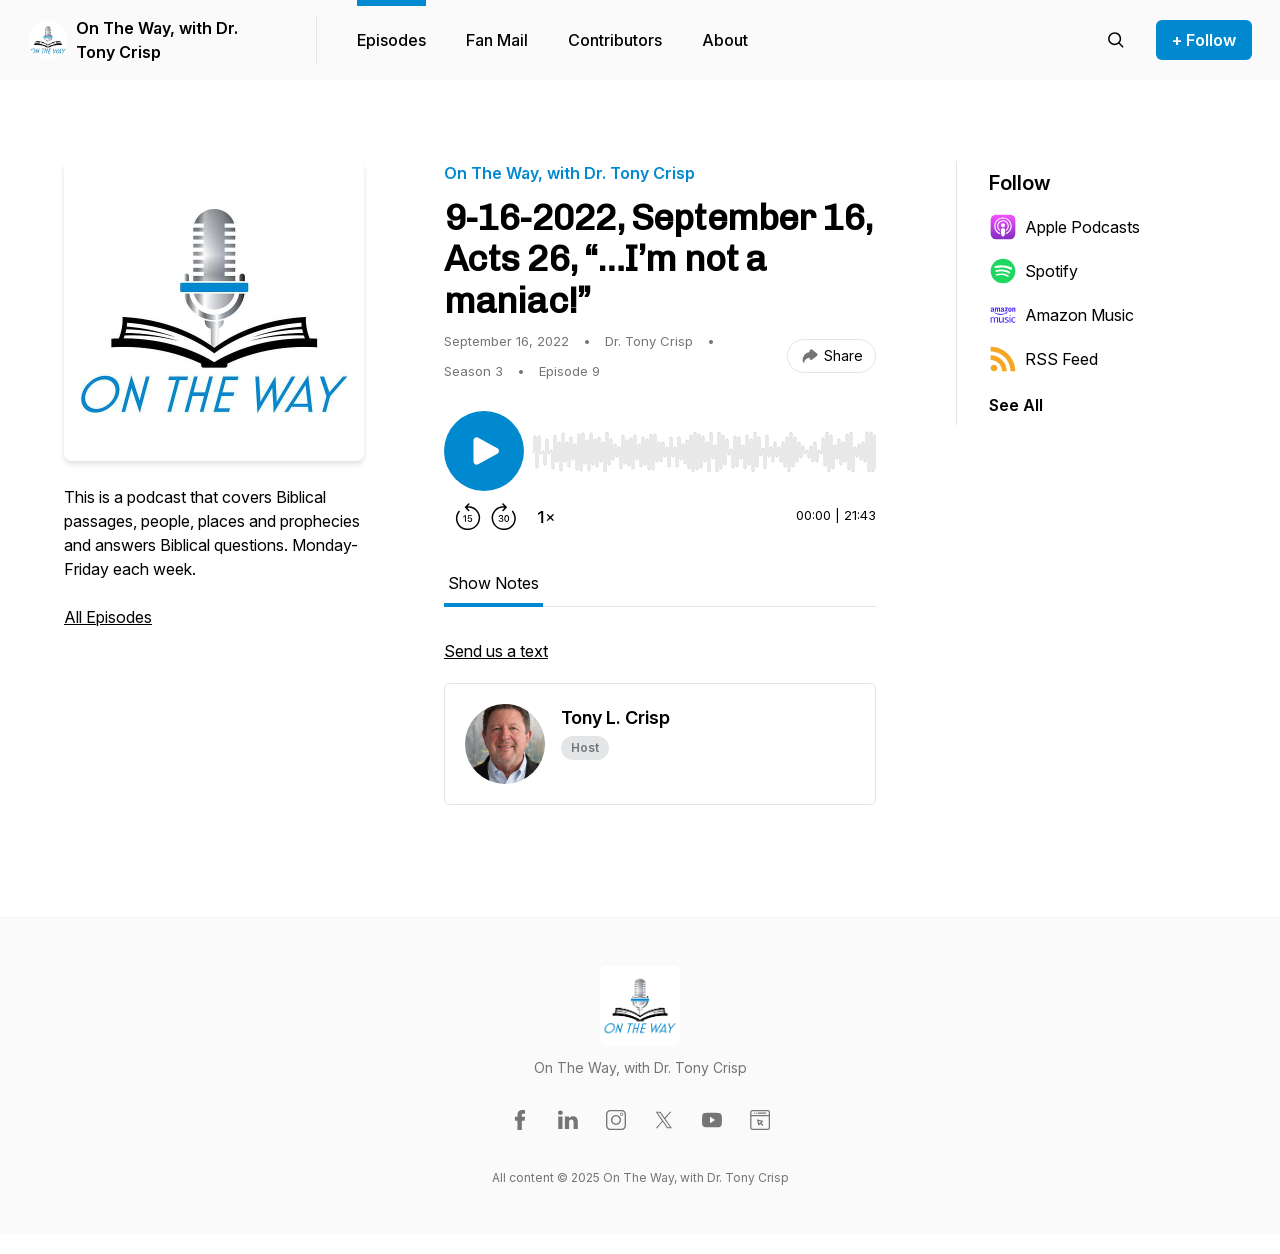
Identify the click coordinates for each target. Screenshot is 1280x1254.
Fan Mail (497, 40)
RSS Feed (1043, 359)
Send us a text (496, 651)
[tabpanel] (660, 661)
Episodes (391, 40)
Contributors (615, 40)
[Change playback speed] (546, 517)
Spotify (1033, 271)
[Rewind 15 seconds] (468, 517)
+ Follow (1204, 40)
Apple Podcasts (1064, 227)
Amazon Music (1061, 315)
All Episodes (108, 617)
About (725, 40)
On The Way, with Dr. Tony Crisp (157, 40)
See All (1016, 405)
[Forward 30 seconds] (504, 517)
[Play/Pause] (484, 451)
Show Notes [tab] (493, 583)
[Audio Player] (704, 446)
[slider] (704, 452)
